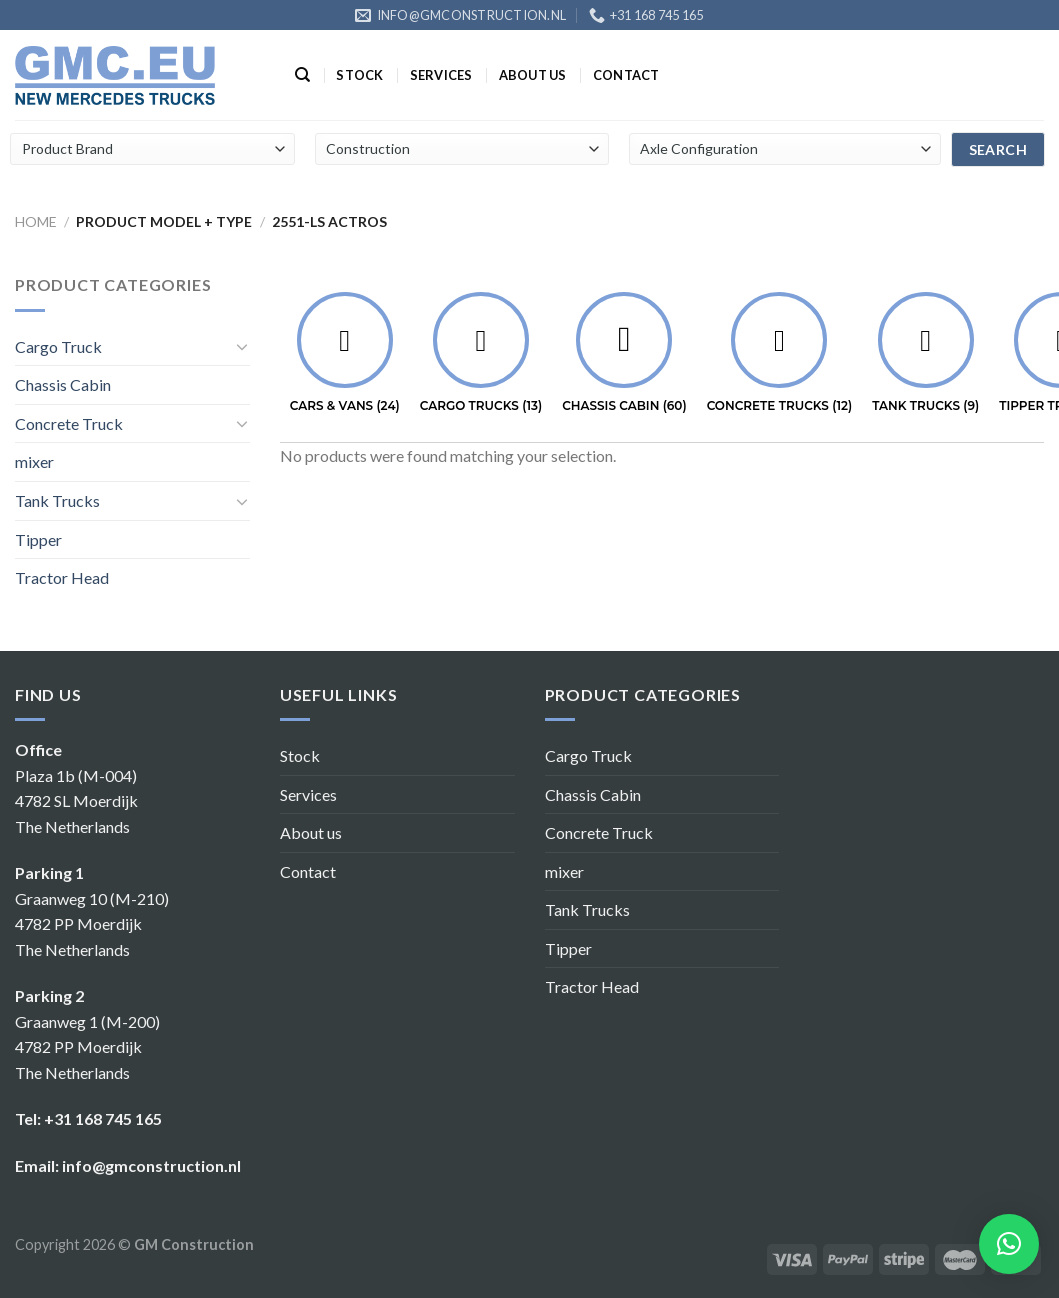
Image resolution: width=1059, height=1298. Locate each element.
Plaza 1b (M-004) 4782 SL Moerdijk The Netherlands (76, 801)
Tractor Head (62, 577)
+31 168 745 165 (103, 1118)
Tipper (38, 539)
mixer (34, 461)
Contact (626, 75)
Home (36, 221)
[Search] (302, 75)
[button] (1009, 1244)
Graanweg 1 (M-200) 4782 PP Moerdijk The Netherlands (87, 1047)
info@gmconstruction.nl (151, 1165)
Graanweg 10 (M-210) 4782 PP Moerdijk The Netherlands (92, 924)
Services (441, 75)
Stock (359, 75)
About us (533, 75)
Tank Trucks (57, 500)
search (998, 149)
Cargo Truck (58, 346)
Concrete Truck (69, 423)
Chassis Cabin (63, 384)
